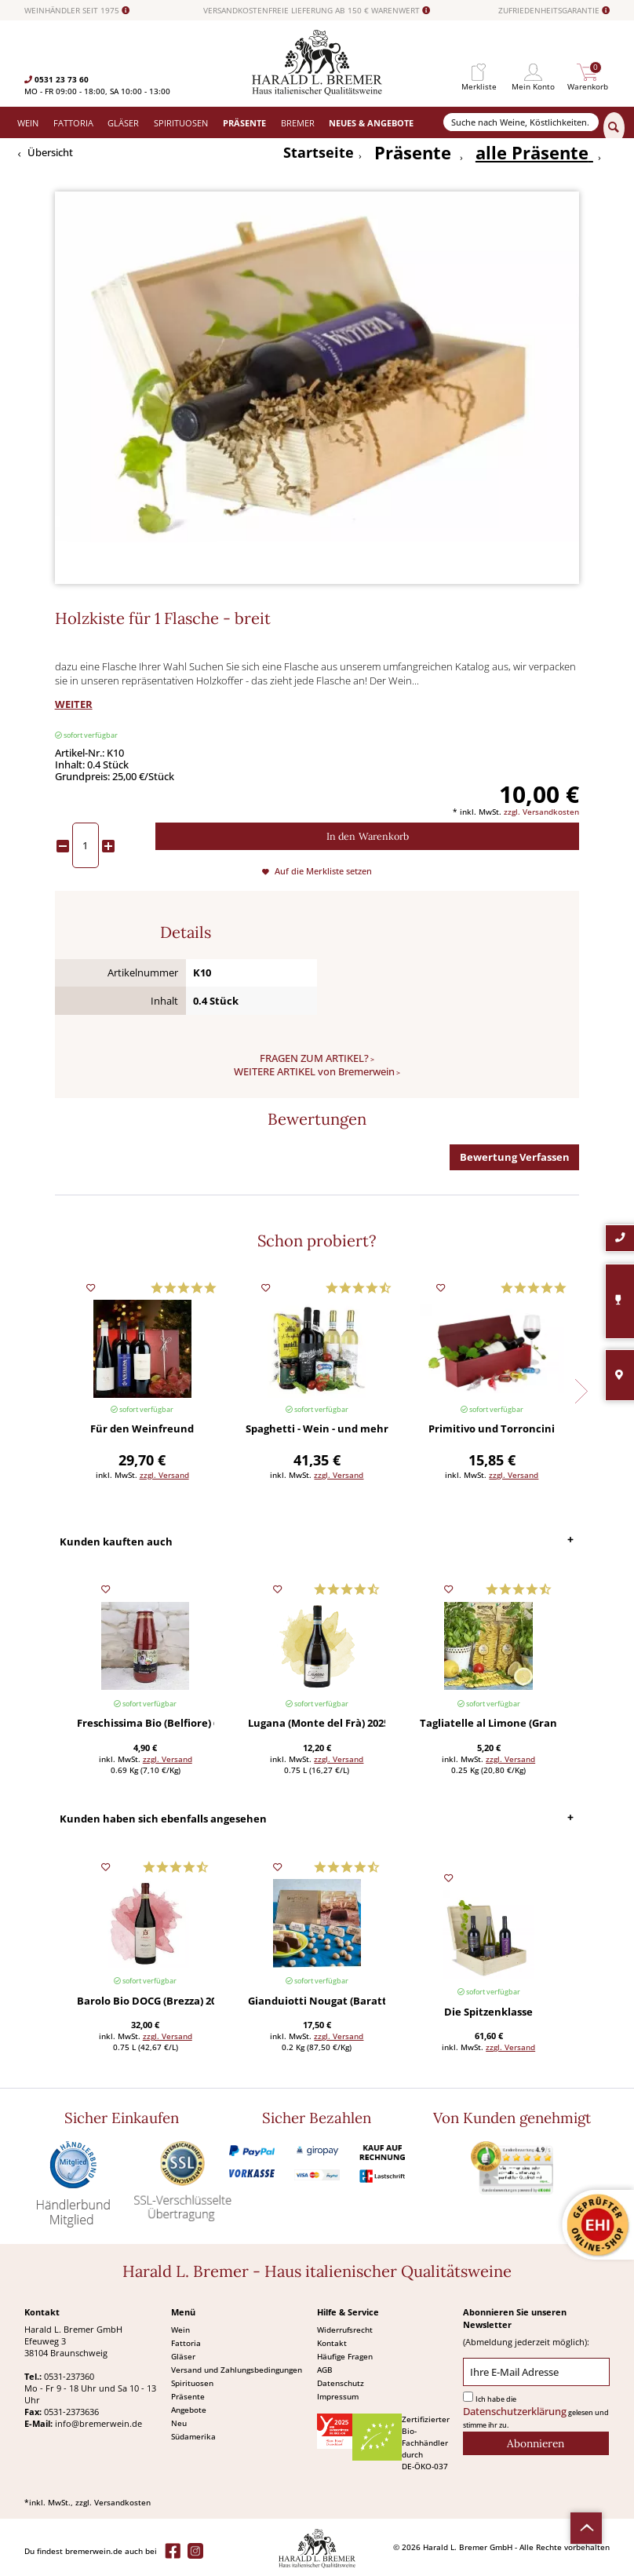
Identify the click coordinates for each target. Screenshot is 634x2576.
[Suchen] (614, 128)
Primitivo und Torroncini (491, 1430)
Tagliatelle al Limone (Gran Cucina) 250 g (488, 1724)
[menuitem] (479, 73)
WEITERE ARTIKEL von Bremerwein (314, 1071)
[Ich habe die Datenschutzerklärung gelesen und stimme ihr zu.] (468, 2397)
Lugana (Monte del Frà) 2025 (316, 1724)
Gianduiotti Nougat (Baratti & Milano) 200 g (316, 2002)
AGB (325, 2369)
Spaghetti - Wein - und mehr (317, 1430)
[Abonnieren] (536, 2443)
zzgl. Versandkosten (541, 811)
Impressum (338, 2396)
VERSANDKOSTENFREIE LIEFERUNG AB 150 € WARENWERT (316, 10)
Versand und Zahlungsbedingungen (236, 2369)
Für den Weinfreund (142, 1430)
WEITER (74, 704)
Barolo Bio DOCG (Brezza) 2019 (145, 2002)
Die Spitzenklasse (488, 2013)
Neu (179, 2422)
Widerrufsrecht (345, 2329)
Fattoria (186, 2342)
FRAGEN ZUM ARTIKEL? (314, 1058)
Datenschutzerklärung (515, 2411)
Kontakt (332, 2342)
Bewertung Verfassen (515, 1157)
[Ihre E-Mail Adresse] (536, 2372)
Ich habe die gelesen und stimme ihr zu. (536, 2412)
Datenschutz (340, 2382)
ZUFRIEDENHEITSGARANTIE (554, 10)
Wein (180, 2329)
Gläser (183, 2356)
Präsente (188, 2396)
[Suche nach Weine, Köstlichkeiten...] (521, 122)
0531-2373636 (71, 2411)
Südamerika (193, 2436)
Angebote (188, 2409)
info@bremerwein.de (98, 2423)
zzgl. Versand (164, 1474)
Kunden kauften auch (116, 1542)
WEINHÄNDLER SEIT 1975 (76, 10)
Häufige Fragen (345, 2356)
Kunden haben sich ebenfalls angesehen (163, 1819)
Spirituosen (192, 2382)
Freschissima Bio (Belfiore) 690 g (145, 1724)
